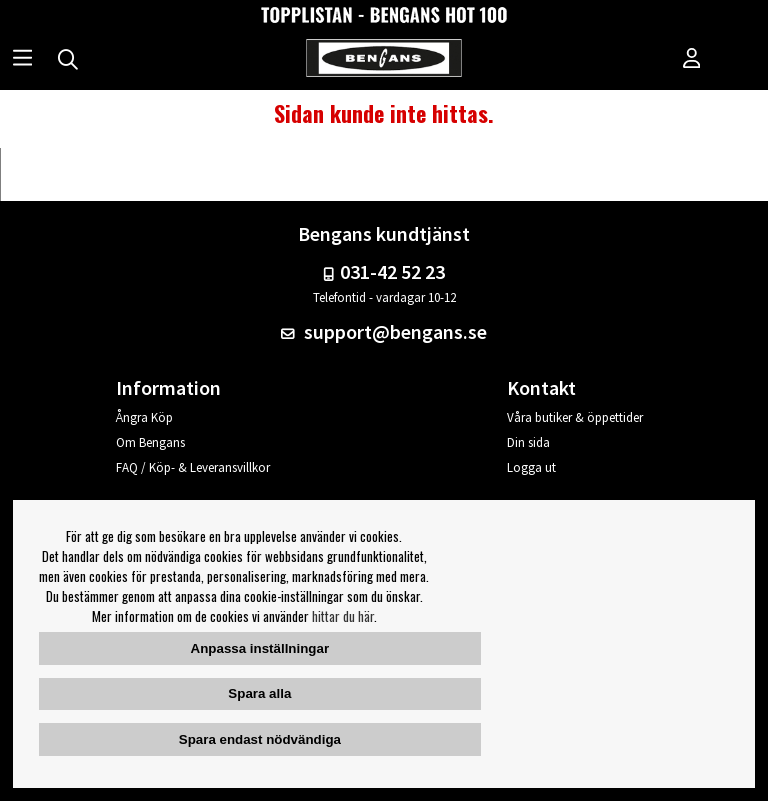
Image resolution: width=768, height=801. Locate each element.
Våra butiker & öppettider (575, 417)
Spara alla (259, 693)
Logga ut (531, 467)
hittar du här (343, 616)
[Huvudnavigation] (22, 60)
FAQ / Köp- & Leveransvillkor (193, 467)
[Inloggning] (692, 60)
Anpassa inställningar (260, 648)
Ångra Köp (144, 417)
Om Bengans (150, 442)
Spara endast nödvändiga (260, 739)
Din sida (528, 442)
